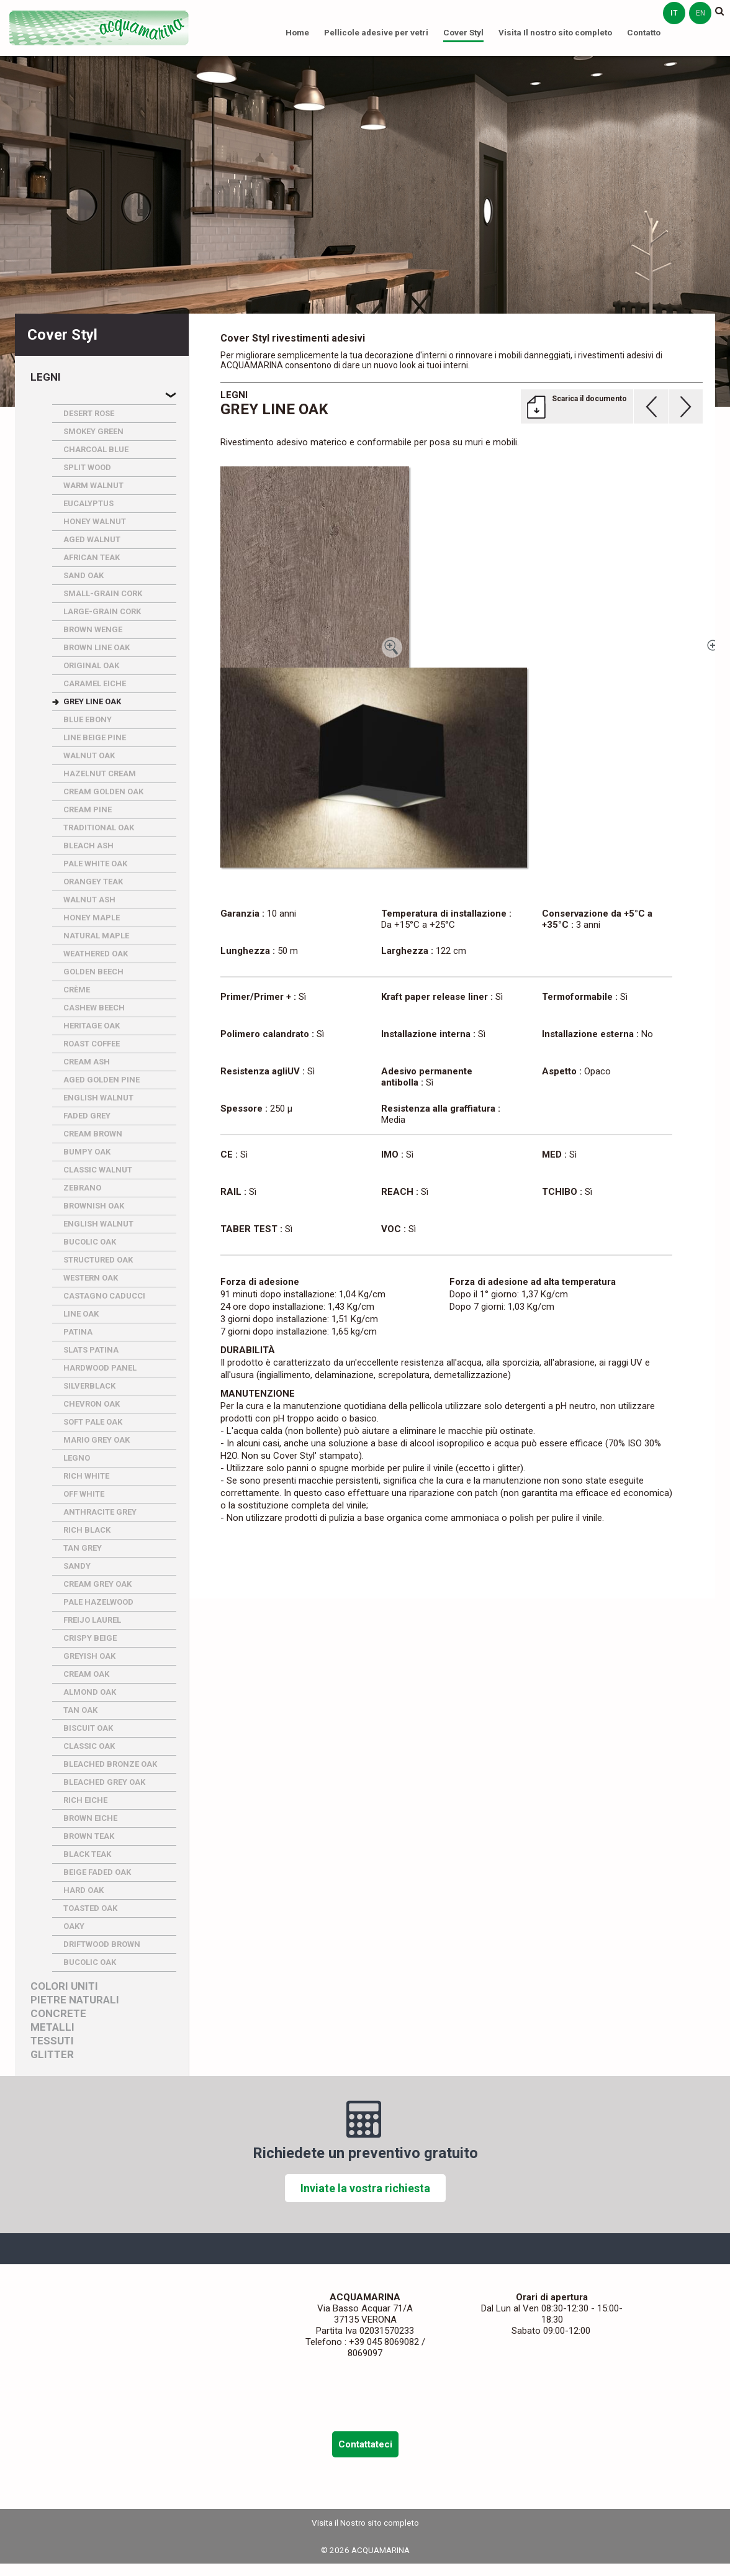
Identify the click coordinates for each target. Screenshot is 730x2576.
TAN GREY (82, 1548)
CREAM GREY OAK (97, 1584)
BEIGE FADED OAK (97, 1872)
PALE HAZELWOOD (98, 1602)
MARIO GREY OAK (96, 1439)
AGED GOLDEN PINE (101, 1079)
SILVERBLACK (89, 1385)
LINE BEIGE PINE (94, 737)
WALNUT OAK (89, 755)
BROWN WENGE (92, 629)
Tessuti (52, 2041)
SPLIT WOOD (87, 467)
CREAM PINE (87, 809)
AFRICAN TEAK (91, 557)
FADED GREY (86, 1115)
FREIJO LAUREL (92, 1620)
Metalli (52, 2027)
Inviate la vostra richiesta (365, 2188)
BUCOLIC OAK (89, 1241)
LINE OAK (81, 1313)
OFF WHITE (83, 1494)
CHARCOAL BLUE (95, 449)
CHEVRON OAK (91, 1403)
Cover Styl (463, 32)
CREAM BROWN (92, 1133)
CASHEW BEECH (94, 1007)
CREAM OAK (86, 1674)
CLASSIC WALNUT (97, 1169)
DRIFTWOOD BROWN (101, 1944)
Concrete (58, 2013)
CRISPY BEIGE (90, 1638)
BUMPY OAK (86, 1151)
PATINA (77, 1331)
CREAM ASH (86, 1061)
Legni (45, 377)
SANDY (77, 1566)
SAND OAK (83, 575)
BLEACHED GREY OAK (104, 1782)
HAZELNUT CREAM (99, 773)
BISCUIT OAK (88, 1728)
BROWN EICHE (90, 1818)
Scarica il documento (589, 398)
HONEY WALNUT (94, 521)
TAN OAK (80, 1710)
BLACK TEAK (87, 1854)
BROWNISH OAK (93, 1205)
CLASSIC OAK (89, 1746)
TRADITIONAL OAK (98, 827)
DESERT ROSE (88, 413)
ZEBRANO (82, 1187)
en (700, 13)
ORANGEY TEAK (93, 881)
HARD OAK (83, 1890)
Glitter (52, 2054)
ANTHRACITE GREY (100, 1512)
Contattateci (365, 2444)
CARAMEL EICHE (94, 683)
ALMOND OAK (89, 1692)
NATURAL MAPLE (96, 935)
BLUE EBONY (87, 719)
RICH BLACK (86, 1530)
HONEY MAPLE (91, 917)
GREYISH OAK (89, 1656)
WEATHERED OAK (95, 953)
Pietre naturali (74, 2000)
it (674, 13)
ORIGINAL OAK (91, 665)
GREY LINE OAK (92, 701)
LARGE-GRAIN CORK (102, 611)
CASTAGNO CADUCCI (104, 1295)
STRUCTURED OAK (98, 1259)
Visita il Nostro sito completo (365, 2523)
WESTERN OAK (90, 1277)
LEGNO (76, 1458)
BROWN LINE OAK (96, 647)
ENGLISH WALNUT (98, 1097)
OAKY (73, 1926)
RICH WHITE (86, 1476)
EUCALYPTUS (88, 503)
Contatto (643, 32)
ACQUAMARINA (99, 28)
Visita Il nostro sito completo (555, 32)
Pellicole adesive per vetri (376, 32)
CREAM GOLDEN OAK (103, 791)
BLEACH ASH (88, 845)
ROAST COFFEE (91, 1043)
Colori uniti (64, 1986)
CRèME (76, 989)
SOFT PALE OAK (92, 1421)
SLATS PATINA (91, 1349)
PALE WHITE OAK (95, 863)
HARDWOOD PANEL (100, 1367)
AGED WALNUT (91, 539)
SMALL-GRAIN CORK (102, 593)
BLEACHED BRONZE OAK (110, 1764)
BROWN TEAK (88, 1836)
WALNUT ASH (89, 899)
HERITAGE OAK (91, 1025)
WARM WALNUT (93, 485)
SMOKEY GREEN (93, 431)
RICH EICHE (85, 1800)
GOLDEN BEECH (93, 971)
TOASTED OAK (90, 1908)
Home (297, 32)
